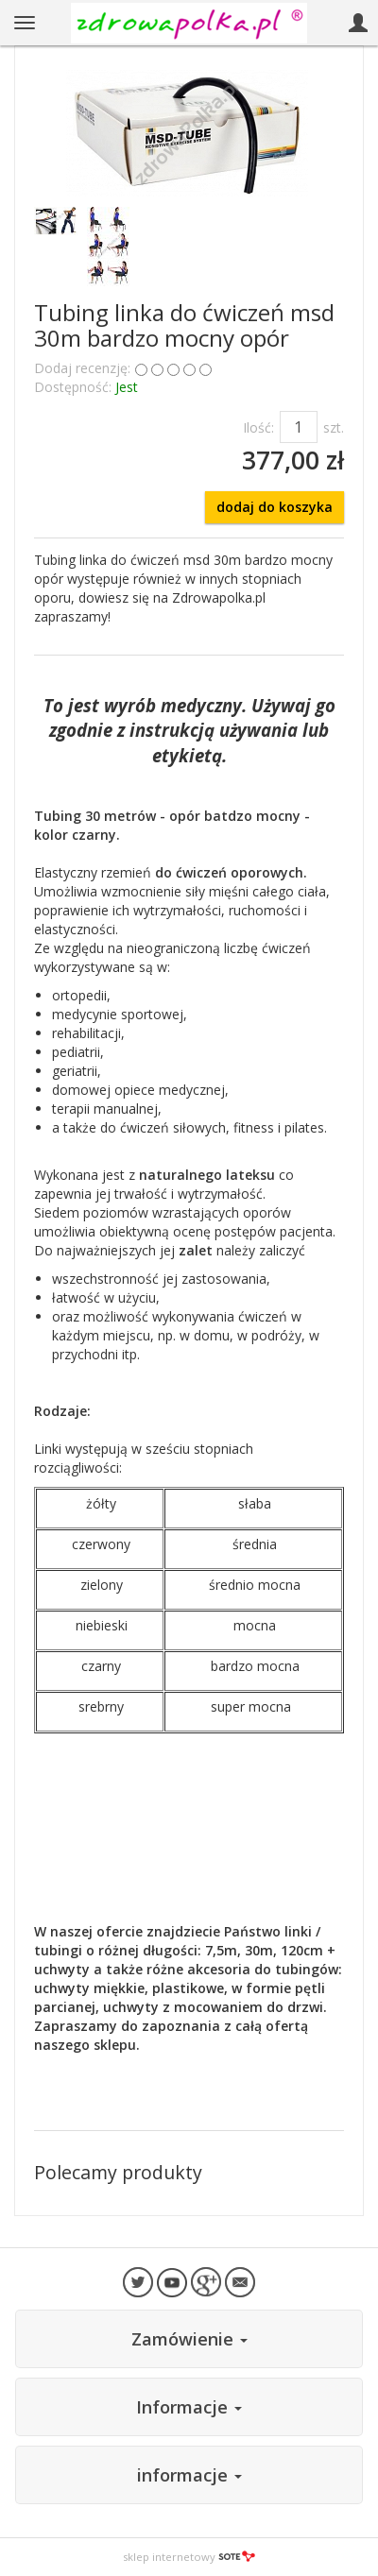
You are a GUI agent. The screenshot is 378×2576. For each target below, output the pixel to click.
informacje (189, 2475)
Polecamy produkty (118, 2172)
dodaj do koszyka (274, 507)
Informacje (189, 2407)
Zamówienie (189, 2339)
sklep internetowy (189, 2557)
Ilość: (258, 427)
